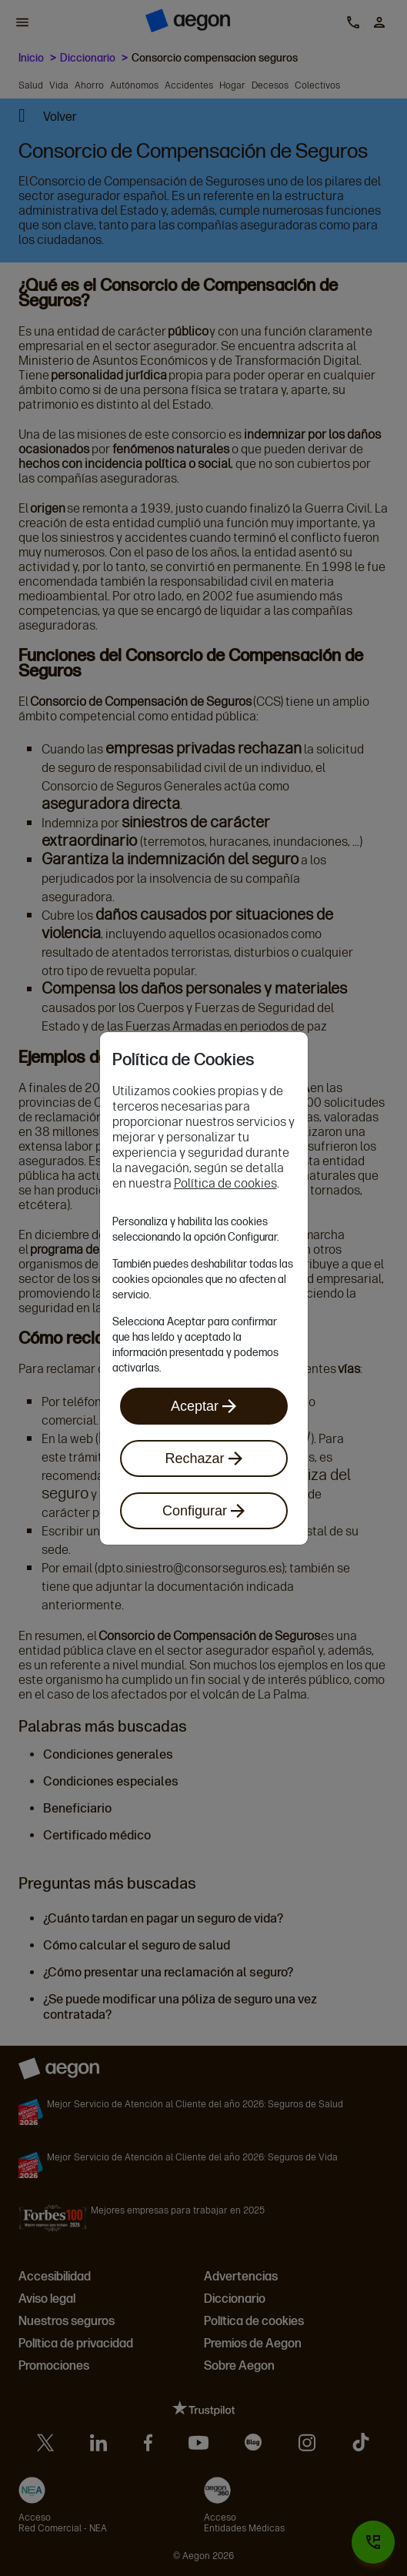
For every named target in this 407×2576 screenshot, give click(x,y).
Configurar (203, 1511)
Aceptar (203, 1406)
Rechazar (203, 1458)
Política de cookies (225, 1183)
